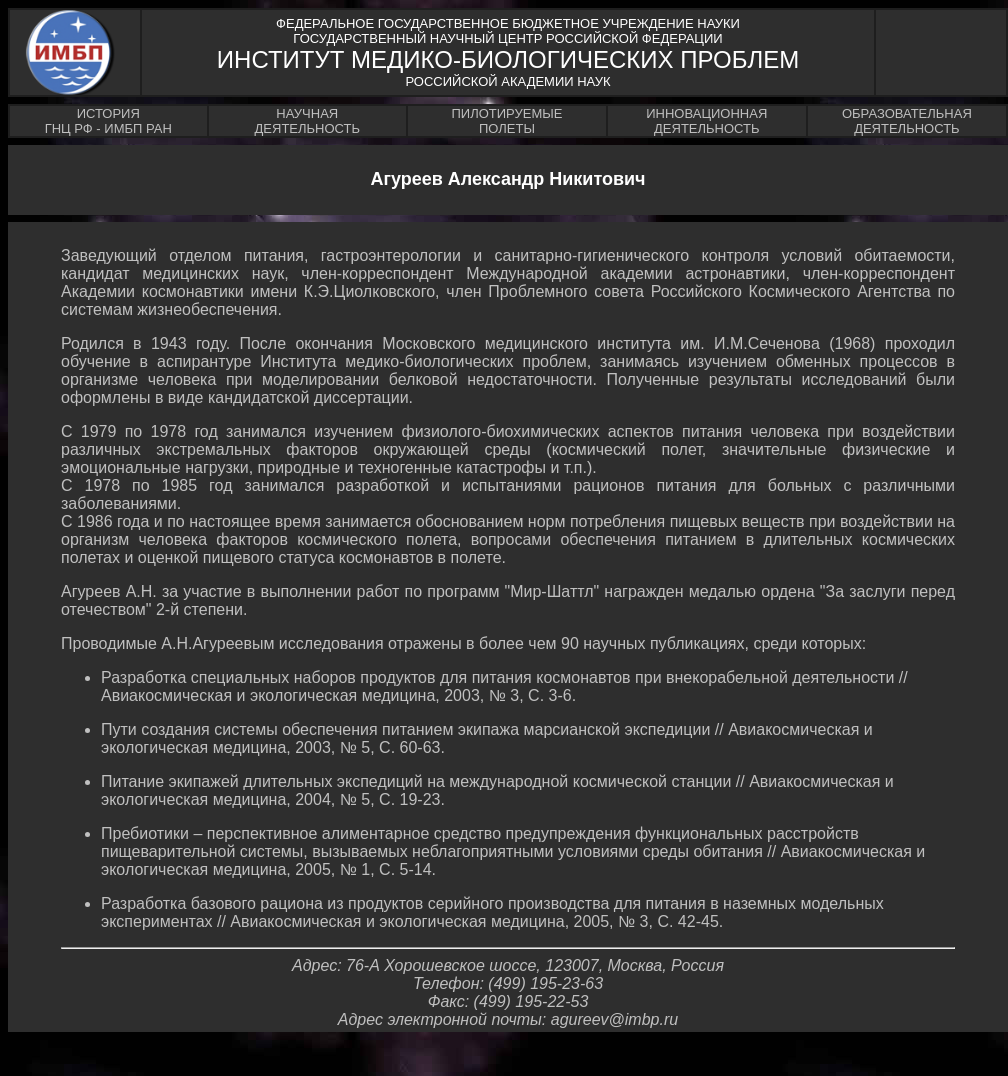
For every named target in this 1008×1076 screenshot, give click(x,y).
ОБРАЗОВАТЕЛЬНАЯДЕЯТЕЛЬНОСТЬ (907, 121)
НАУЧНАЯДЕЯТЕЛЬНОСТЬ (307, 121)
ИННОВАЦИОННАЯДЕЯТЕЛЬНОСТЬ (706, 121)
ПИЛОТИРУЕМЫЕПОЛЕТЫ (506, 121)
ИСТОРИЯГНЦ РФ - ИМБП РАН (108, 121)
